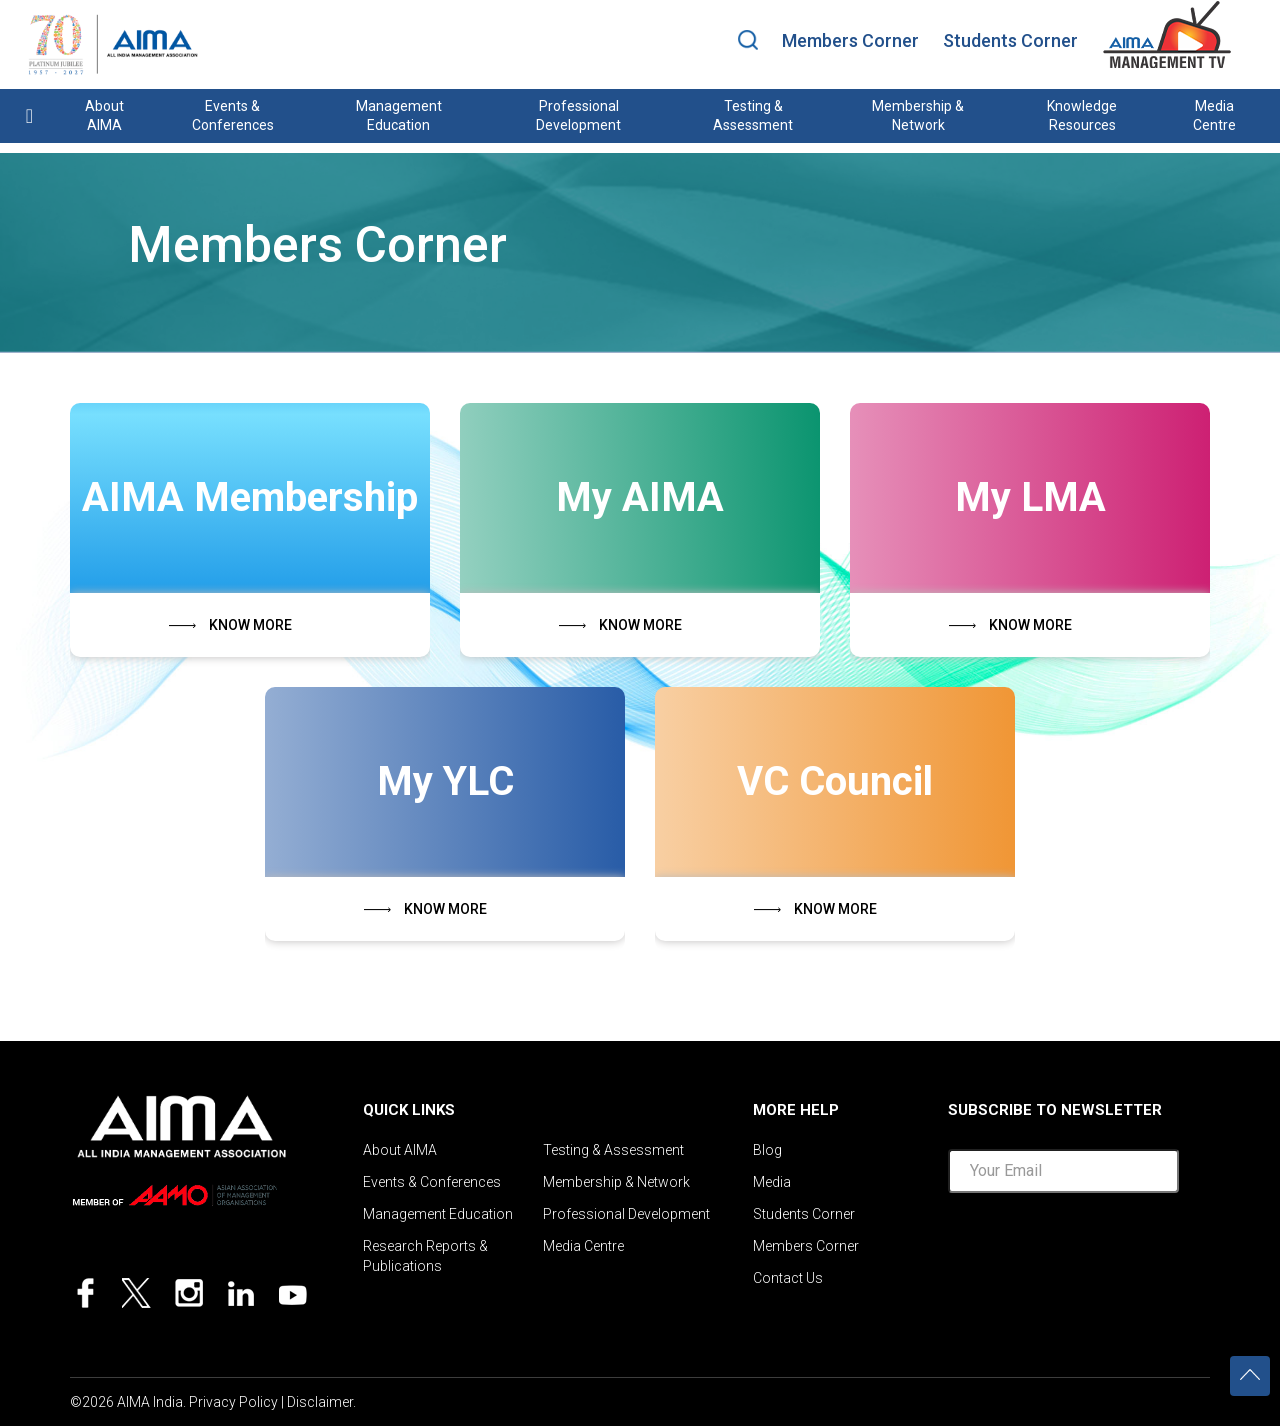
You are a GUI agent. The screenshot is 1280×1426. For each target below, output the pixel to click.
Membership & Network (918, 115)
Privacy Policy (233, 1402)
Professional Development (578, 115)
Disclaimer (320, 1402)
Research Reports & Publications (425, 1256)
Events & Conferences (233, 115)
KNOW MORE (250, 625)
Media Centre (1214, 115)
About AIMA (104, 115)
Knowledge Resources (1082, 115)
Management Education (399, 115)
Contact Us (788, 1278)
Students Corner (1010, 40)
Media (772, 1182)
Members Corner (850, 40)
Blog (767, 1150)
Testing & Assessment (753, 115)
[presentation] (1100, 1248)
